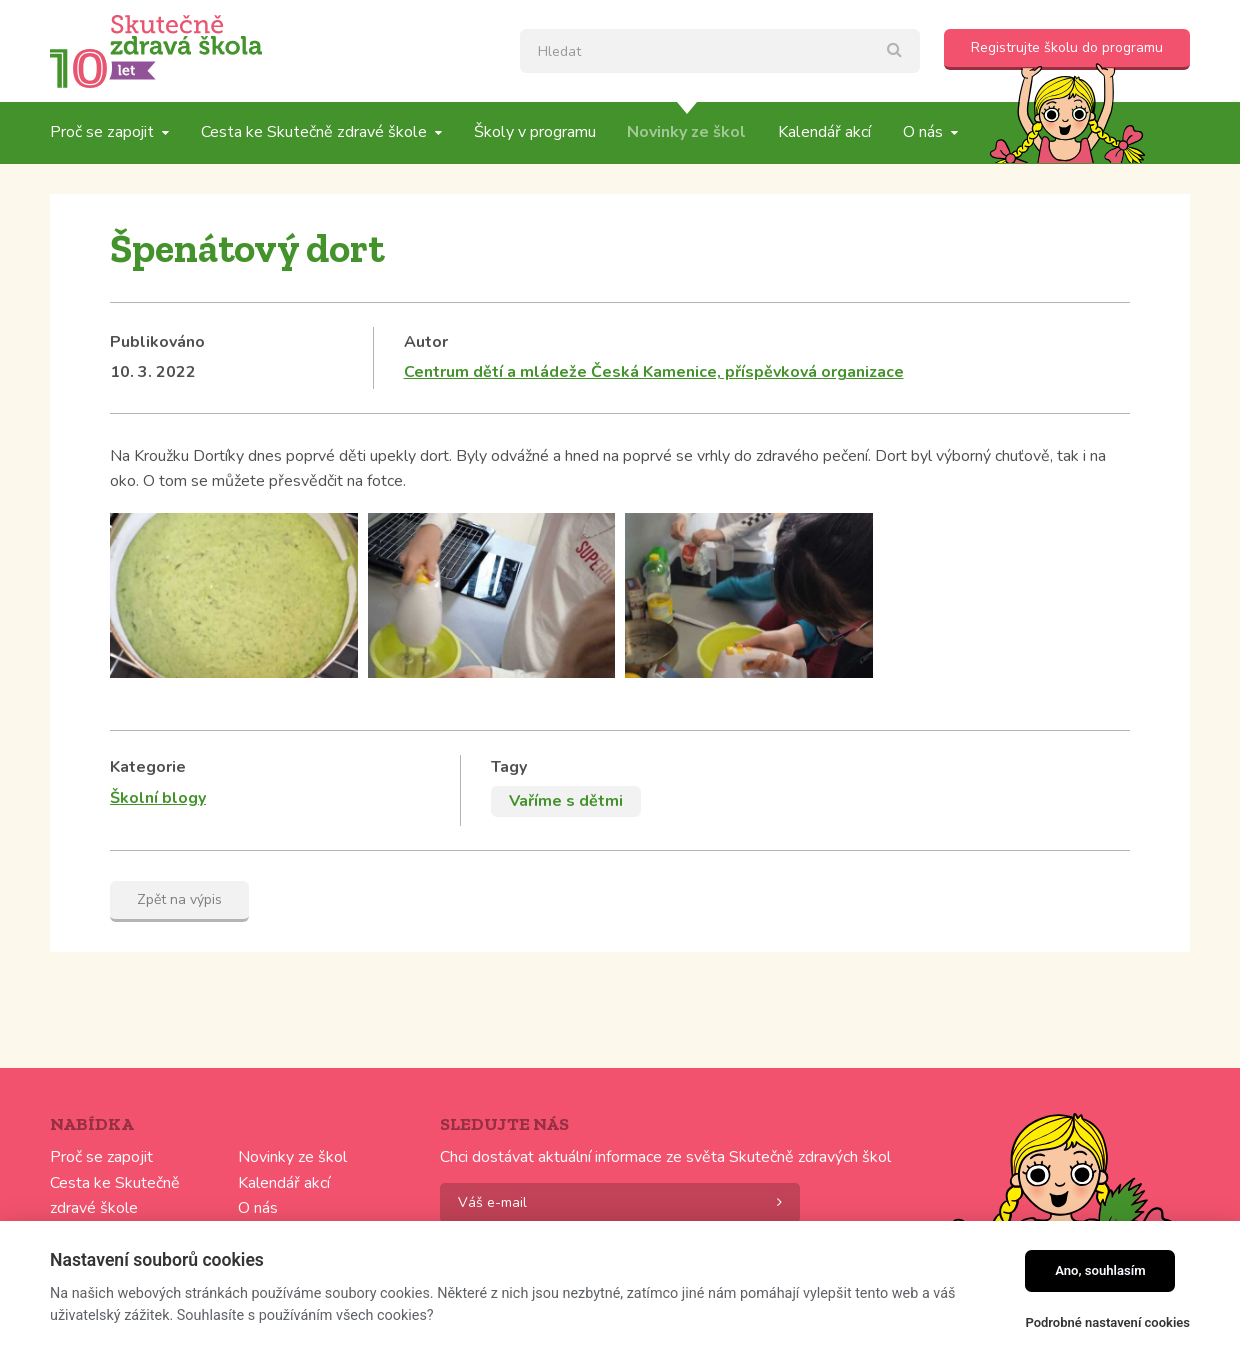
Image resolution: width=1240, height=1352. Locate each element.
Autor (426, 342)
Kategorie (148, 767)
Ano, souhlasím (1100, 1270)
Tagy (509, 767)
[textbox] (720, 51)
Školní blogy (158, 798)
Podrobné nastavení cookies (1107, 1322)
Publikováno (157, 342)
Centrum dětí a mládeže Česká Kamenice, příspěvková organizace (654, 372)
